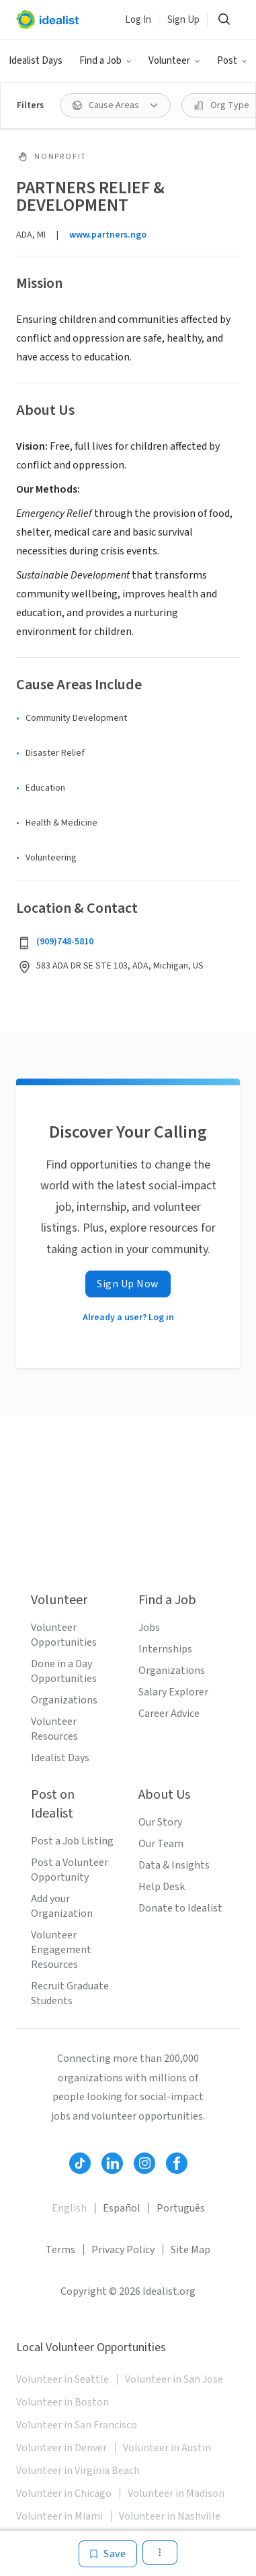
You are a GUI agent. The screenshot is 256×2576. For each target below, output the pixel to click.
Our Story (160, 1822)
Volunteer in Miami (59, 2516)
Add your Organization (62, 1906)
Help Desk (161, 1886)
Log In (138, 20)
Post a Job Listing (72, 1841)
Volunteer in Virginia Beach (78, 2470)
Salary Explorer (173, 1692)
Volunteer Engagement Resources (61, 1950)
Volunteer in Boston (62, 2402)
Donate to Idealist (180, 1908)
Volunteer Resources (54, 1729)
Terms (60, 2249)
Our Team (160, 1843)
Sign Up (183, 20)
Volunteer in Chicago (64, 2493)
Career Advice (169, 1713)
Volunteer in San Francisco (76, 2425)
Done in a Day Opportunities (64, 1671)
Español (121, 2208)
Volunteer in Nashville (169, 2516)
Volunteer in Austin (167, 2447)
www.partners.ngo (107, 235)
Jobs (149, 1627)
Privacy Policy (123, 2249)
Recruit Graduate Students (70, 1993)
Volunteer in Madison (176, 2493)
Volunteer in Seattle (62, 2379)
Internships (165, 1649)
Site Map (190, 2249)
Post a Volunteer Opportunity (69, 1870)
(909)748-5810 (64, 941)
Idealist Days (35, 61)
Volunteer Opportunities (64, 1635)
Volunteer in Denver (61, 2447)
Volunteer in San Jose (174, 2379)
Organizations (64, 1700)
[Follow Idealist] (80, 2163)
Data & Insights (174, 1865)
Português (181, 2208)
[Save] (108, 2553)
